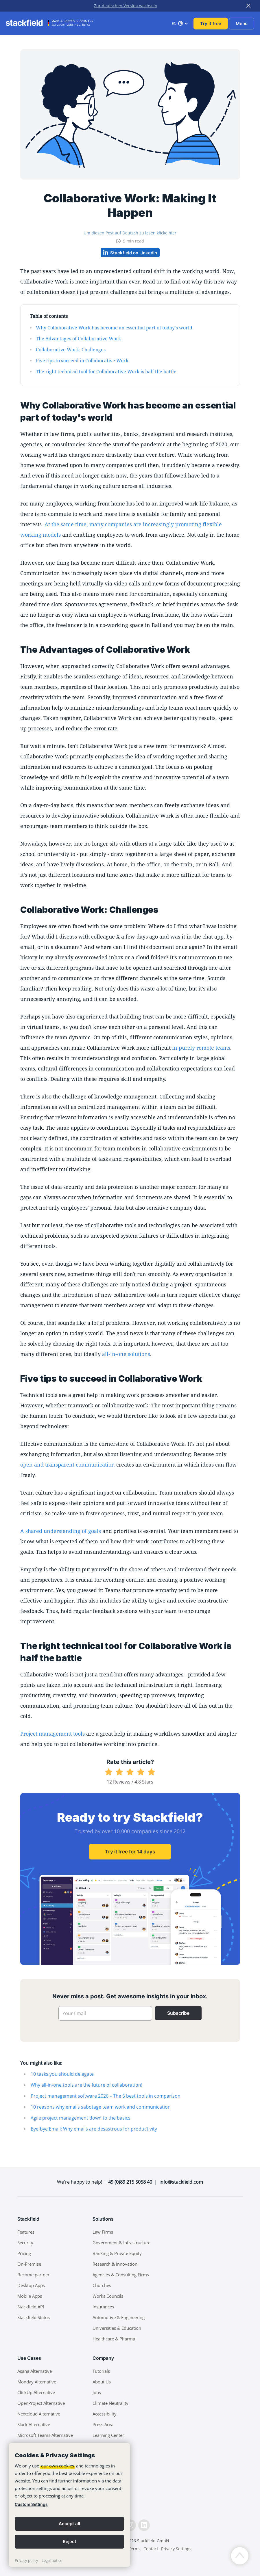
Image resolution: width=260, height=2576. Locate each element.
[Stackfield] (27, 22)
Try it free (210, 23)
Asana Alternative (34, 2371)
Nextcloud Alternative (38, 2414)
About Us (102, 2382)
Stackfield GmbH (153, 2540)
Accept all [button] (69, 2523)
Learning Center (108, 2435)
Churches (102, 2285)
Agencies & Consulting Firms (121, 2274)
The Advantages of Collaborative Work (78, 338)
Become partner (33, 2274)
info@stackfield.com (181, 2182)
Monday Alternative (36, 2382)
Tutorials (101, 2371)
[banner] (69, 2505)
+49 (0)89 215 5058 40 (129, 2182)
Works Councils (108, 2296)
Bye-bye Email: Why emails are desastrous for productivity (94, 2129)
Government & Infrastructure (121, 2242)
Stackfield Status (33, 2317)
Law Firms (103, 2232)
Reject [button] (69, 2541)
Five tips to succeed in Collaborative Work (82, 360)
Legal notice (52, 2560)
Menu (242, 23)
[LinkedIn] (144, 2525)
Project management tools (52, 1733)
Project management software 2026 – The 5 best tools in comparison (105, 2096)
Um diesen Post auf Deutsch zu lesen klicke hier (130, 233)
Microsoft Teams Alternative (45, 2435)
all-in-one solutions (126, 1354)
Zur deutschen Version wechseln (125, 5)
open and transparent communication (67, 1464)
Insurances (103, 2307)
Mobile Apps (29, 2296)
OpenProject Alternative (41, 2403)
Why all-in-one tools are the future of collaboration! (86, 2085)
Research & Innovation (115, 2264)
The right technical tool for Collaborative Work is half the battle (106, 371)
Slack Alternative (33, 2424)
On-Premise (29, 2264)
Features (25, 2232)
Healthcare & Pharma (114, 2339)
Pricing (24, 2253)
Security (25, 2242)
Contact (150, 2548)
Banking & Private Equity (117, 2253)
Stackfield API (30, 2307)
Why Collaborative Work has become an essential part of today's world (114, 327)
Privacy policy (26, 2560)
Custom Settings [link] (31, 2504)
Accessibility (105, 2414)
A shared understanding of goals (60, 1530)
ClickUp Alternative (36, 2392)
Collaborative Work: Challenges (71, 349)
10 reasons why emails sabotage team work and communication (101, 2107)
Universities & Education (117, 2328)
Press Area (103, 2424)
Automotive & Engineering (119, 2317)
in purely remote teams (201, 1047)
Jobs (97, 2392)
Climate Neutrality (110, 2403)
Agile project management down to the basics (80, 2118)
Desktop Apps (31, 2285)
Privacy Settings (176, 2548)
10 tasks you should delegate (62, 2074)
